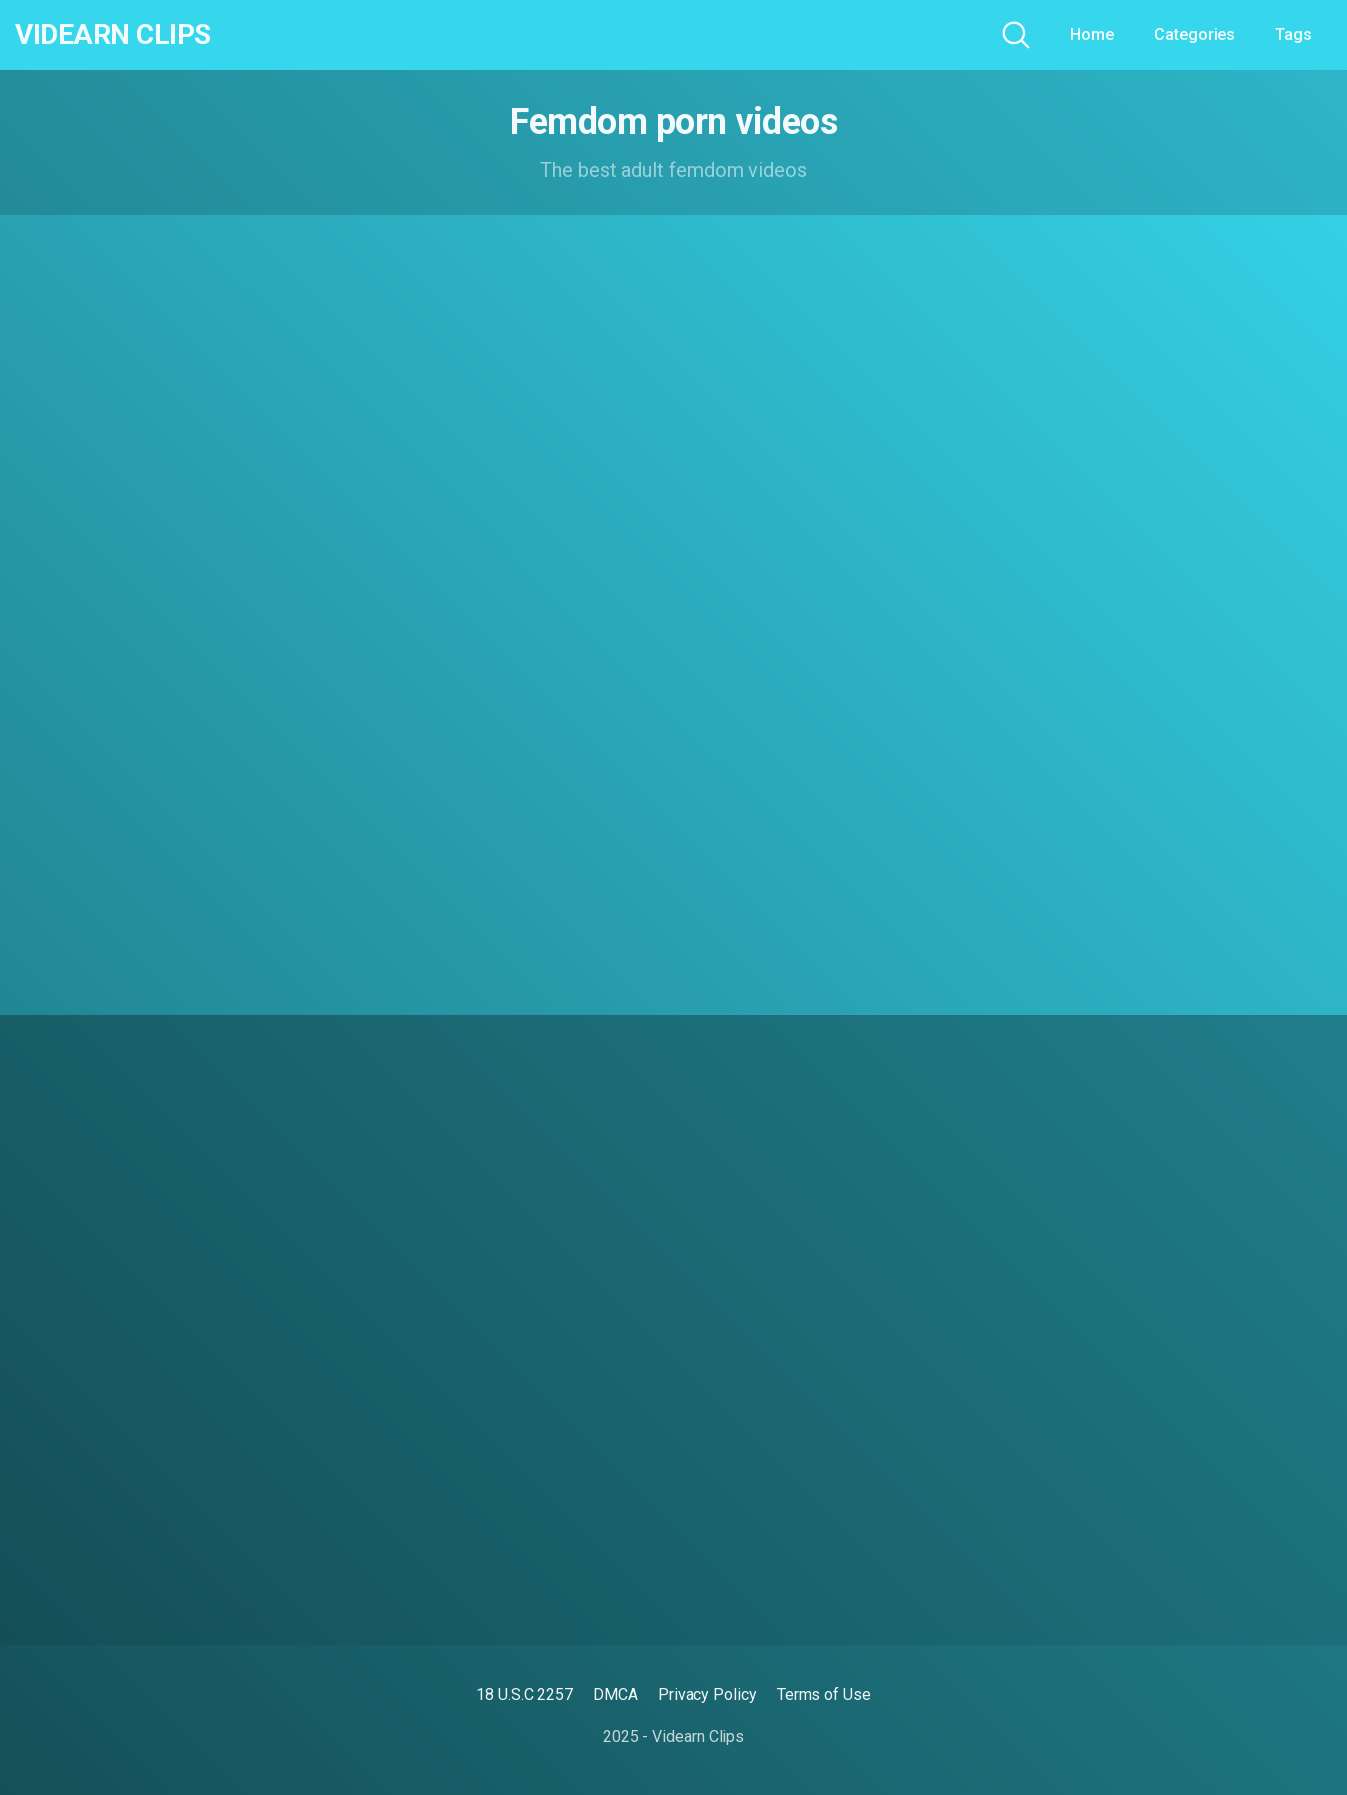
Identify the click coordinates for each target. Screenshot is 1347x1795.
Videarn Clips (113, 35)
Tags (1293, 34)
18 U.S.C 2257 (524, 1694)
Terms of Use (824, 1694)
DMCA (615, 1694)
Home (1092, 34)
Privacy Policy (707, 1694)
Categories (1194, 34)
